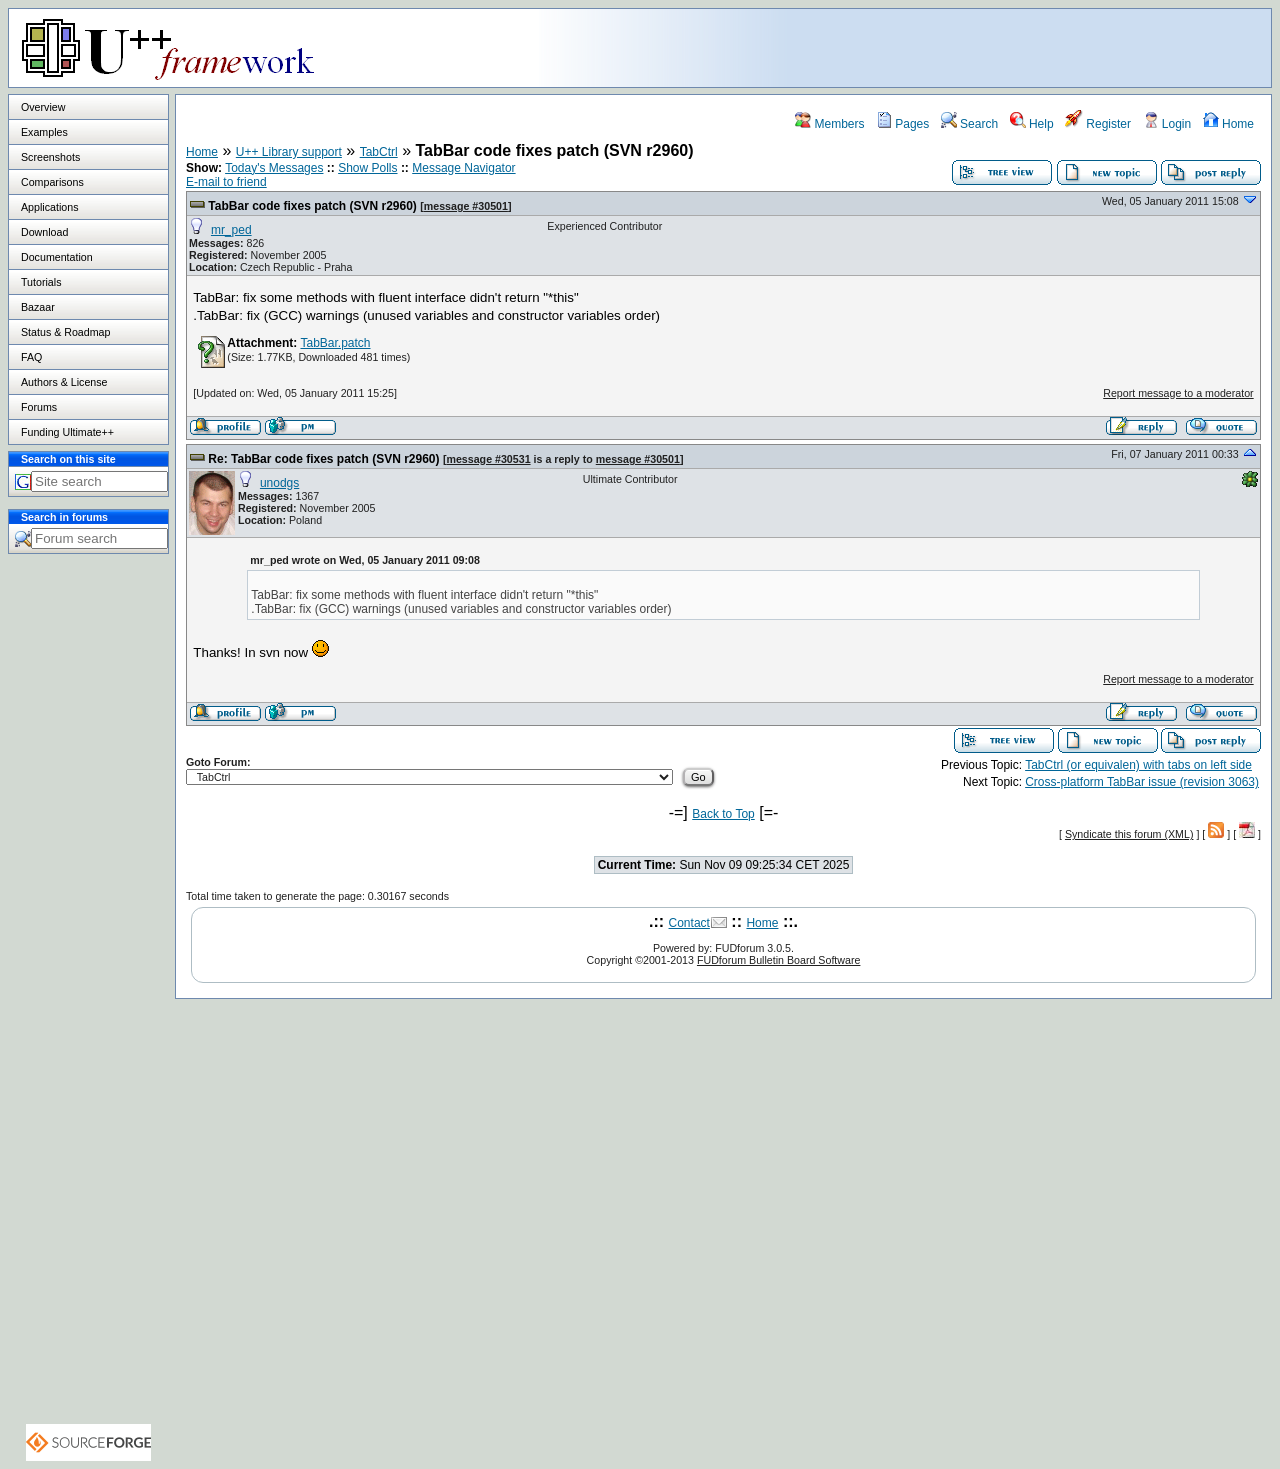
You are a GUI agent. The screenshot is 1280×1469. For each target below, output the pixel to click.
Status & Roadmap (65, 332)
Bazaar (38, 307)
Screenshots (50, 157)
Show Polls (367, 168)
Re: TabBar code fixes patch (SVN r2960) (323, 459)
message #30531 (488, 459)
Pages (902, 124)
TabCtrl (379, 152)
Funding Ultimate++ (67, 432)
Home (1228, 124)
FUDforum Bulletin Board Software (778, 960)
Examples (44, 132)
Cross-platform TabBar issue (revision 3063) (1142, 782)
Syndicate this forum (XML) (1129, 834)
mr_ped (231, 230)
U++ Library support (289, 152)
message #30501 (466, 206)
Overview (43, 107)
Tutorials (41, 282)
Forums (39, 407)
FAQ (31, 357)
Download (44, 232)
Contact (689, 923)
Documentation (57, 257)
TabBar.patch (335, 343)
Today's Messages (274, 168)
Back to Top (723, 814)
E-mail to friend (226, 182)
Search (969, 124)
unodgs (279, 483)
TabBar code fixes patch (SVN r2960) (312, 206)
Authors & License (64, 382)
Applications (49, 207)
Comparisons (52, 182)
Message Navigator (463, 168)
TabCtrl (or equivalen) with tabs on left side (1138, 765)
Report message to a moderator (1178, 393)
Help (1032, 124)
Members (829, 124)
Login (1167, 124)
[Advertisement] (1021, 47)
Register (1098, 124)
